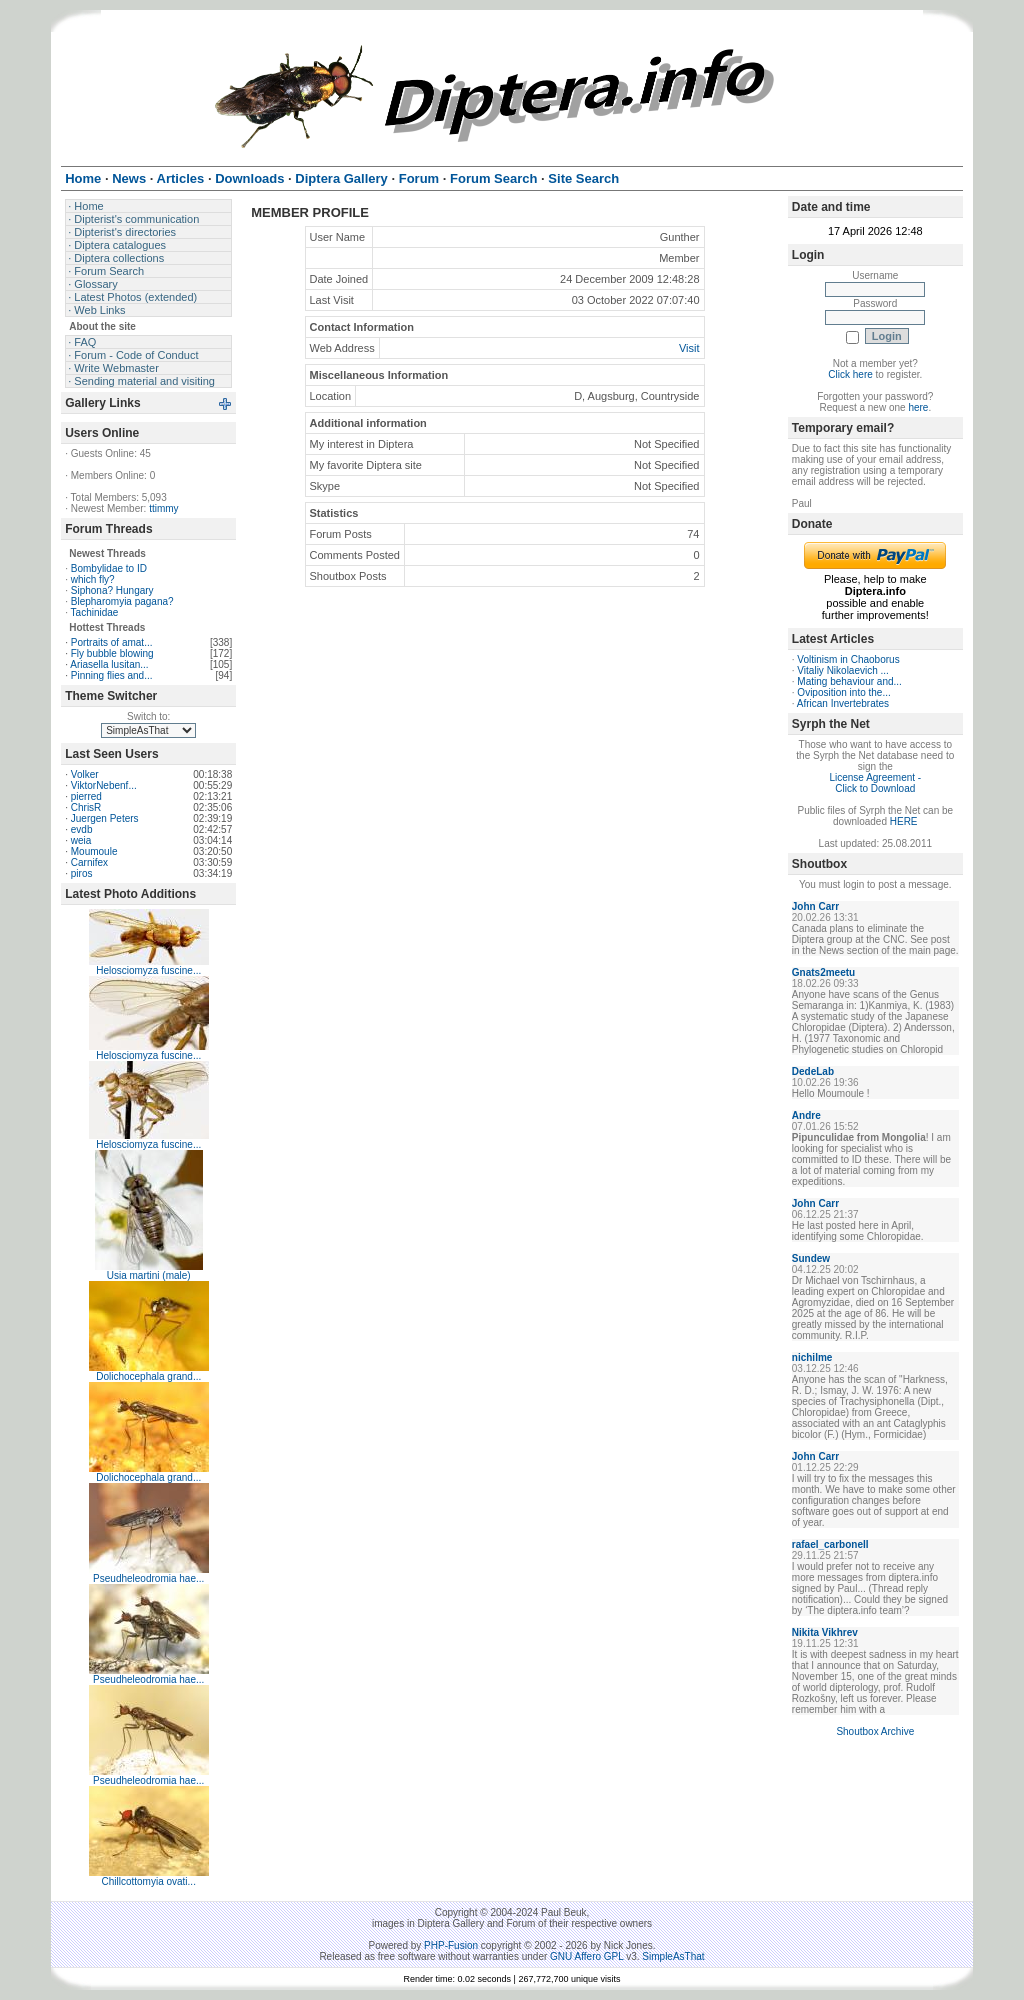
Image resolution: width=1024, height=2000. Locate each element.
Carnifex (89, 862)
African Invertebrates (843, 703)
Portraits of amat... (112, 642)
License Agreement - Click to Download (875, 783)
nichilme (812, 1357)
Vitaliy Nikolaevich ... (843, 670)
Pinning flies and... (112, 675)
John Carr (815, 906)
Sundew (811, 1258)
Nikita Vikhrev (825, 1632)
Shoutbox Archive (875, 1731)
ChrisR (86, 807)
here (918, 407)
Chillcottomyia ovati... (148, 1881)
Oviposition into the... (843, 692)
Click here (850, 374)
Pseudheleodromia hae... (148, 1578)
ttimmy (163, 508)
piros (82, 873)
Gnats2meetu (823, 972)
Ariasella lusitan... (109, 664)
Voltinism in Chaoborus (848, 659)
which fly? (93, 579)
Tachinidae (95, 612)
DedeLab (813, 1071)
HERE (904, 821)
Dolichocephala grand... (148, 1376)
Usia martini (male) (149, 1275)
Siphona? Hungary (112, 590)
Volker (85, 774)
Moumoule (94, 851)
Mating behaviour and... (849, 681)
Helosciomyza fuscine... (148, 970)
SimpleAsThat (673, 1956)
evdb (82, 829)
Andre (806, 1115)
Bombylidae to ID (109, 568)
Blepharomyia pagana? (122, 601)
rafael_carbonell (830, 1544)
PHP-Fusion (451, 1945)
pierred (86, 796)
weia (81, 840)
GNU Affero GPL (586, 1956)
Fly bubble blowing (112, 653)
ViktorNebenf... (104, 785)
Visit (689, 348)
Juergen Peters (105, 818)
